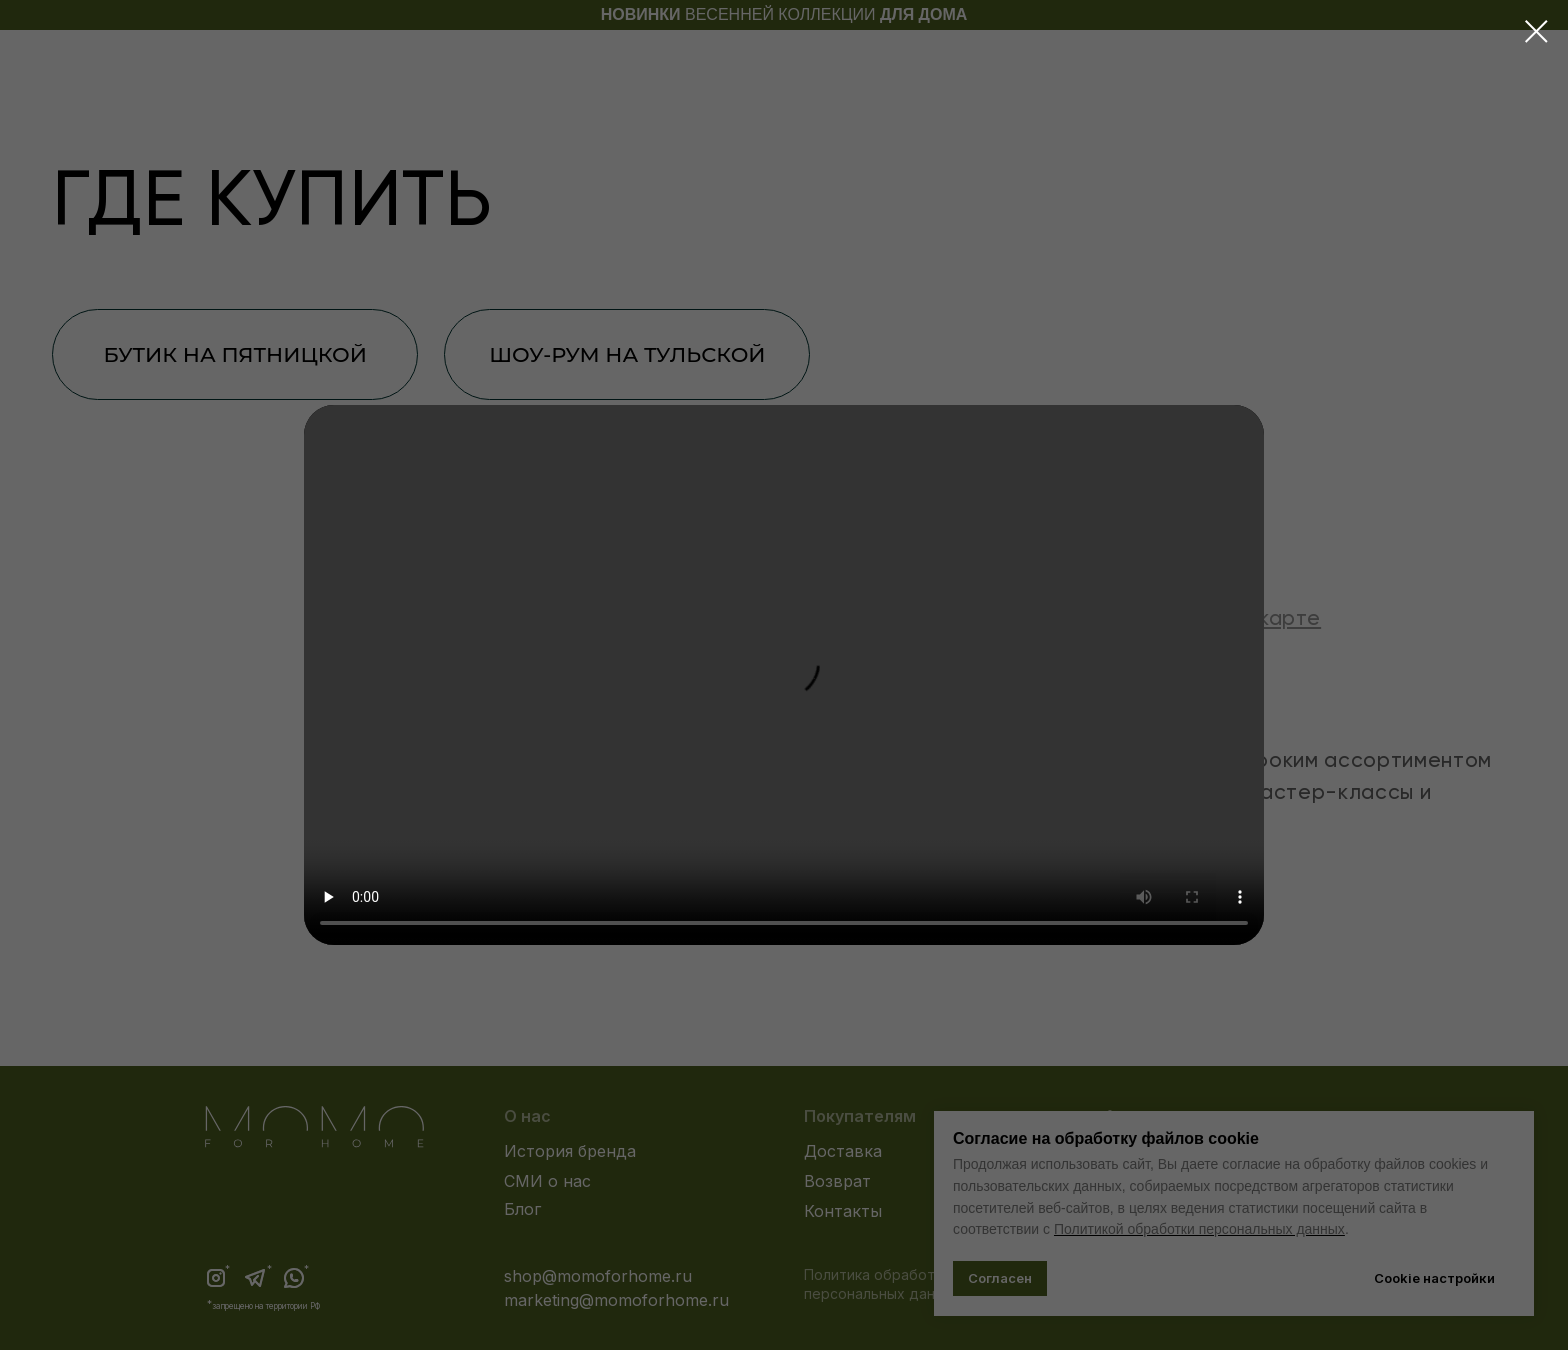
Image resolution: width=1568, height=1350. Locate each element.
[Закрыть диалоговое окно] (1536, 31)
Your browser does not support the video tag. (784, 675)
